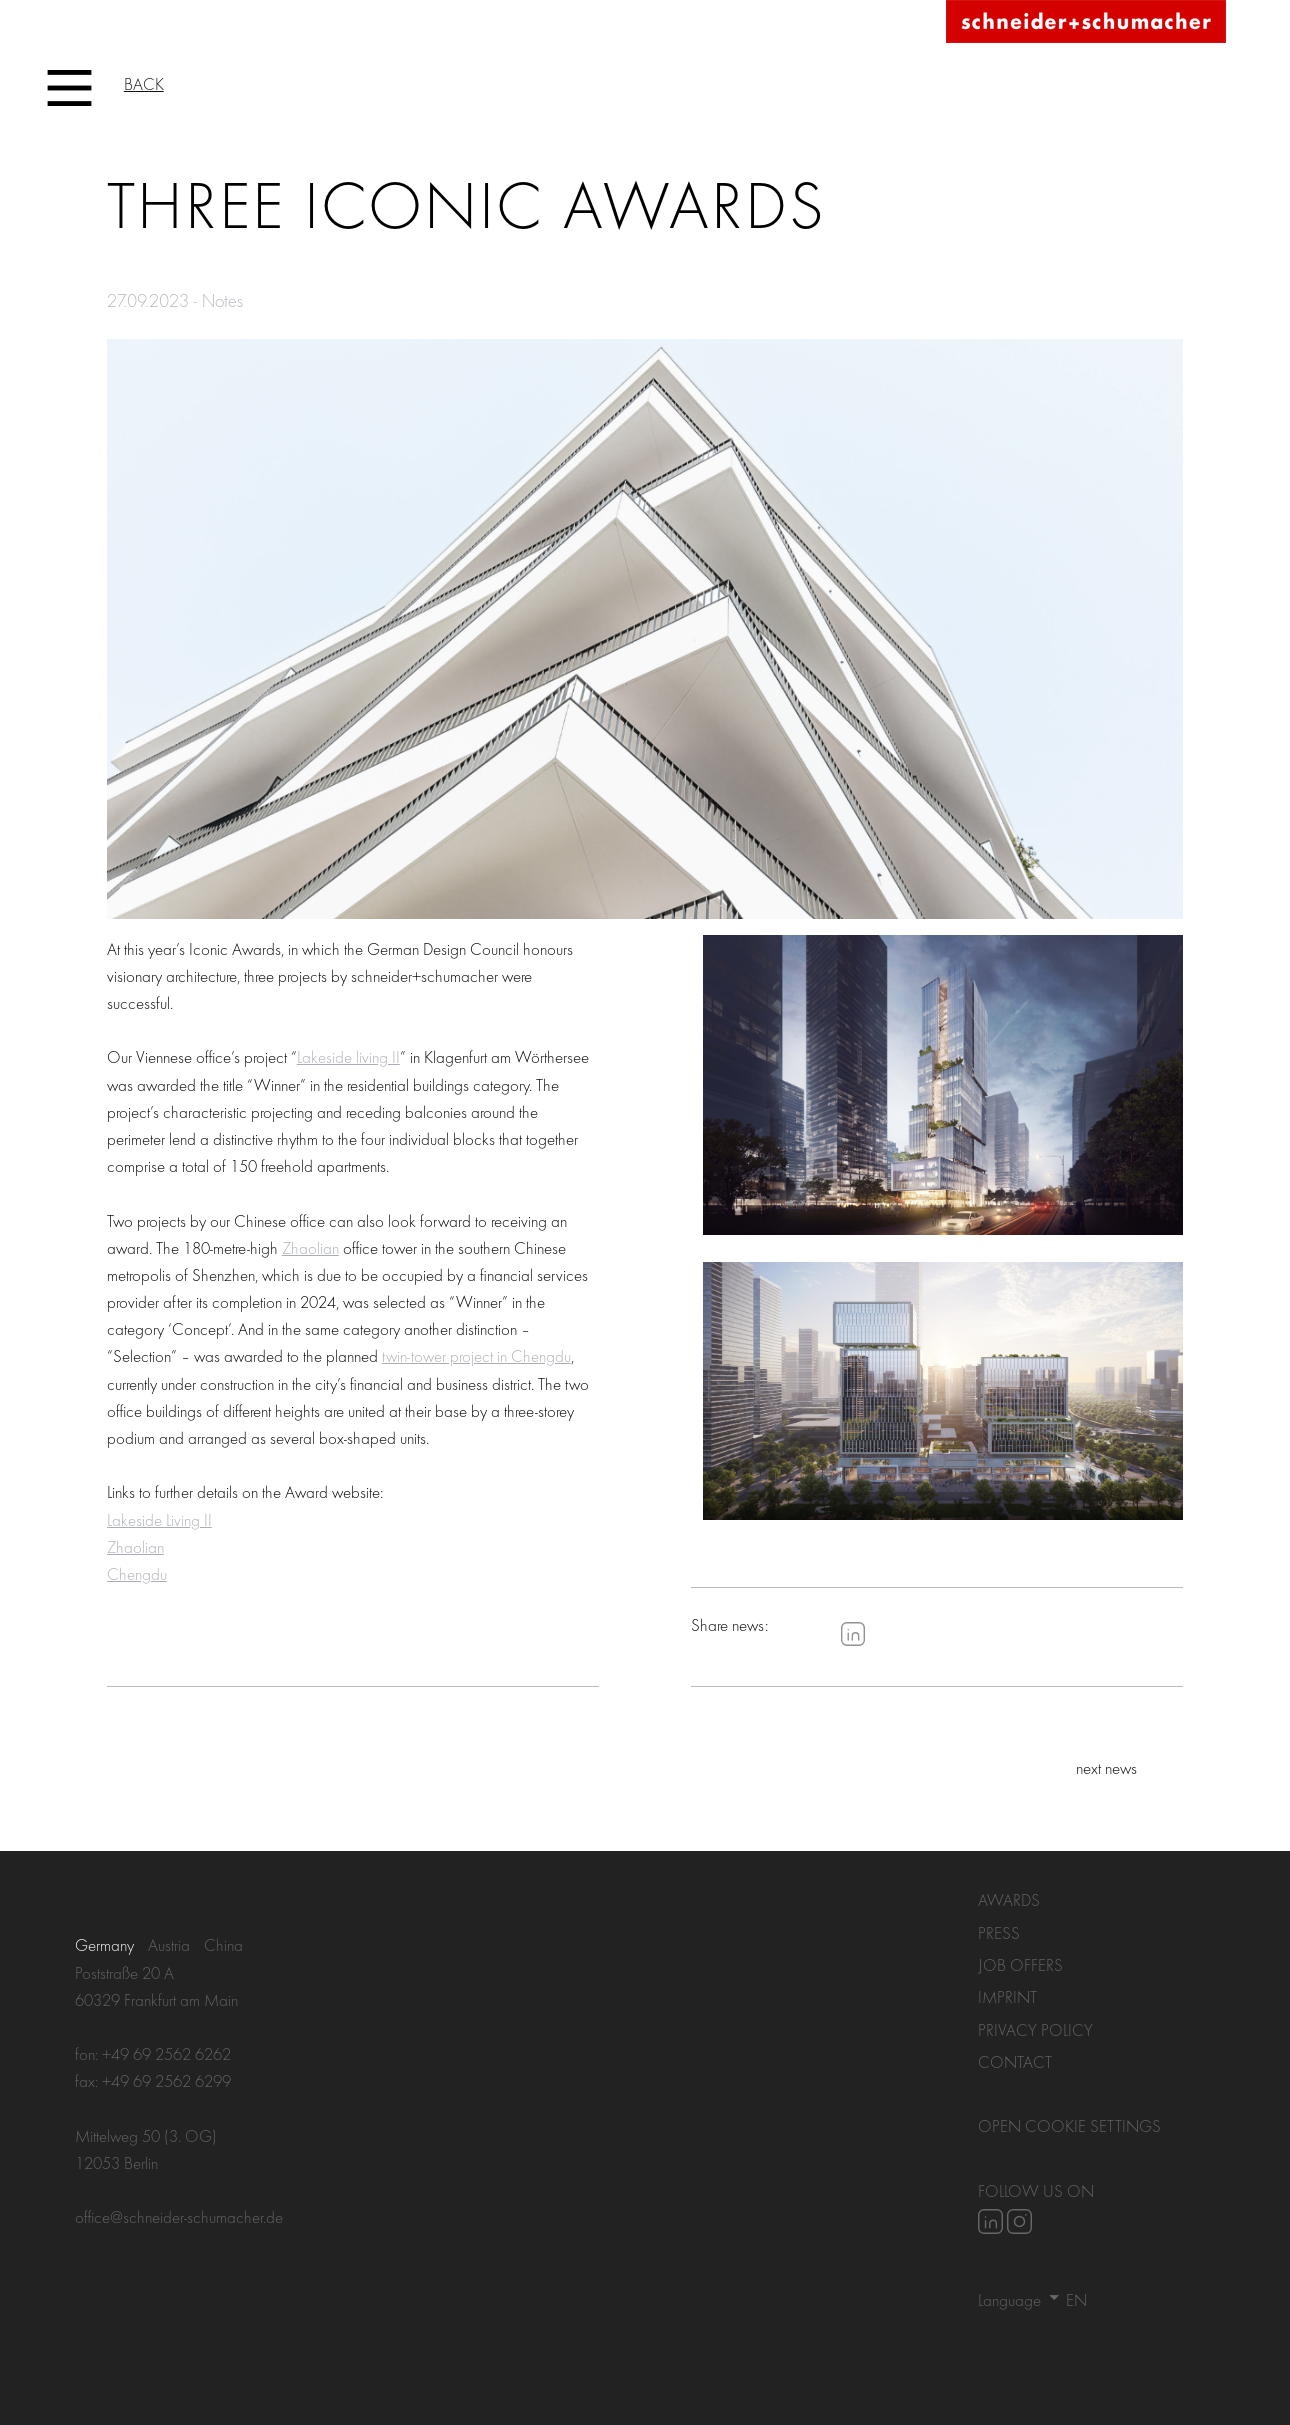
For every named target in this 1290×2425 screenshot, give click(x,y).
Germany (104, 1944)
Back (144, 83)
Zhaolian (310, 1247)
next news (1106, 1767)
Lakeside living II (348, 1056)
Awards (1009, 1899)
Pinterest (910, 1634)
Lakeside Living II (159, 1519)
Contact (1015, 2061)
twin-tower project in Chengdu (476, 1355)
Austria (169, 1944)
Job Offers (1020, 1964)
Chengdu (137, 1573)
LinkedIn (853, 1634)
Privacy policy (1035, 2029)
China (223, 1944)
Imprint (1007, 1996)
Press (999, 1932)
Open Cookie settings (1069, 2125)
